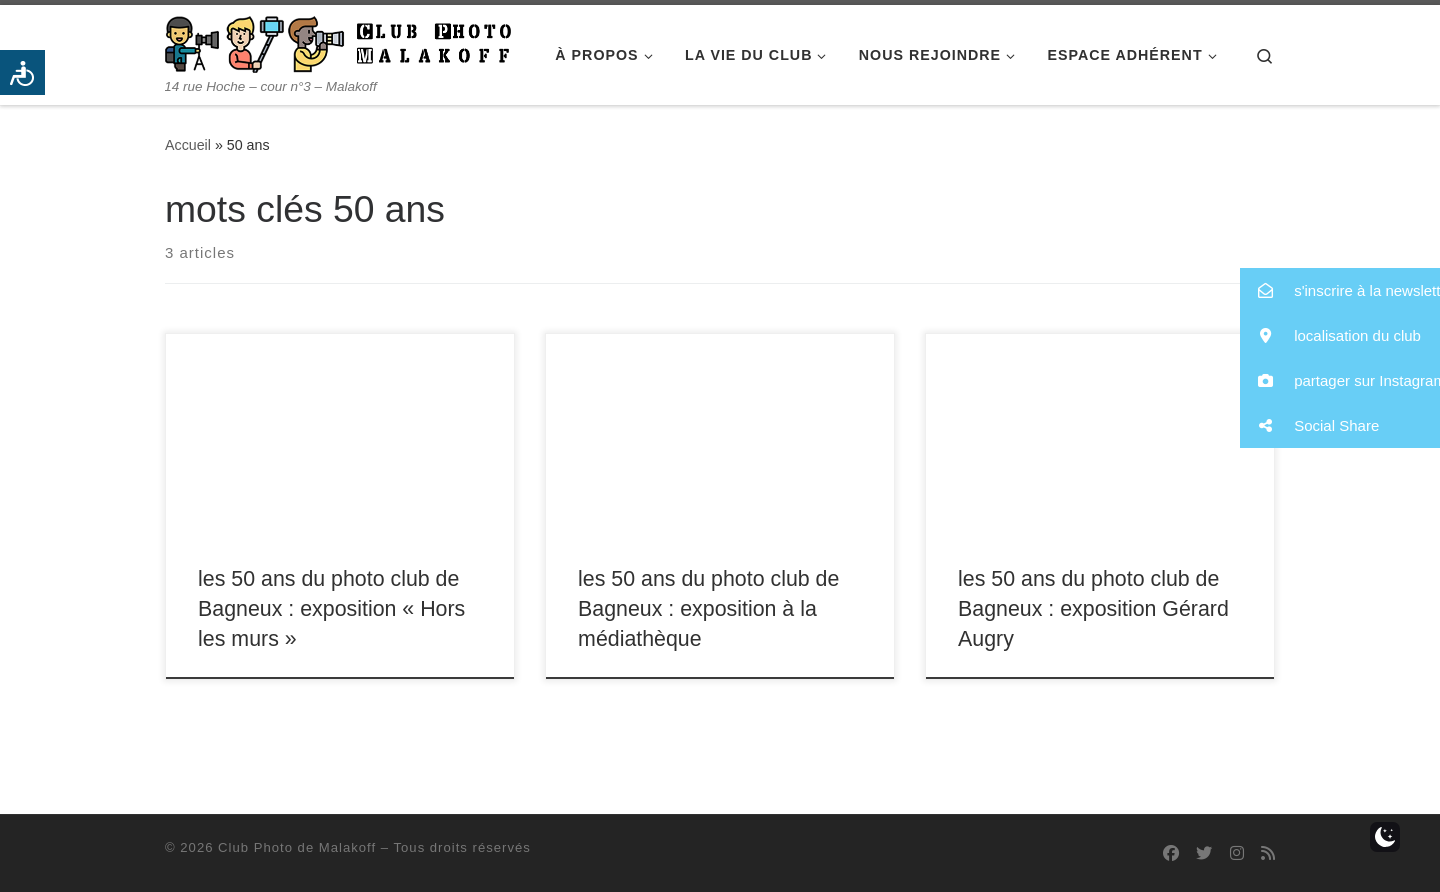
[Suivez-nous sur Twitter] (1204, 853)
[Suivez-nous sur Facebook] (1171, 853)
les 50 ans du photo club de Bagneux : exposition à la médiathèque (708, 609)
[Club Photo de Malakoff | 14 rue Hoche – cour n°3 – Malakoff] (338, 41)
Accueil (188, 145)
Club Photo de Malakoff (297, 847)
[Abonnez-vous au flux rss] (1268, 853)
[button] (1340, 290)
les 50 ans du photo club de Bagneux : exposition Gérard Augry (1093, 609)
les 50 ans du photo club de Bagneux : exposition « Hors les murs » (331, 609)
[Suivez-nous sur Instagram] (1237, 853)
